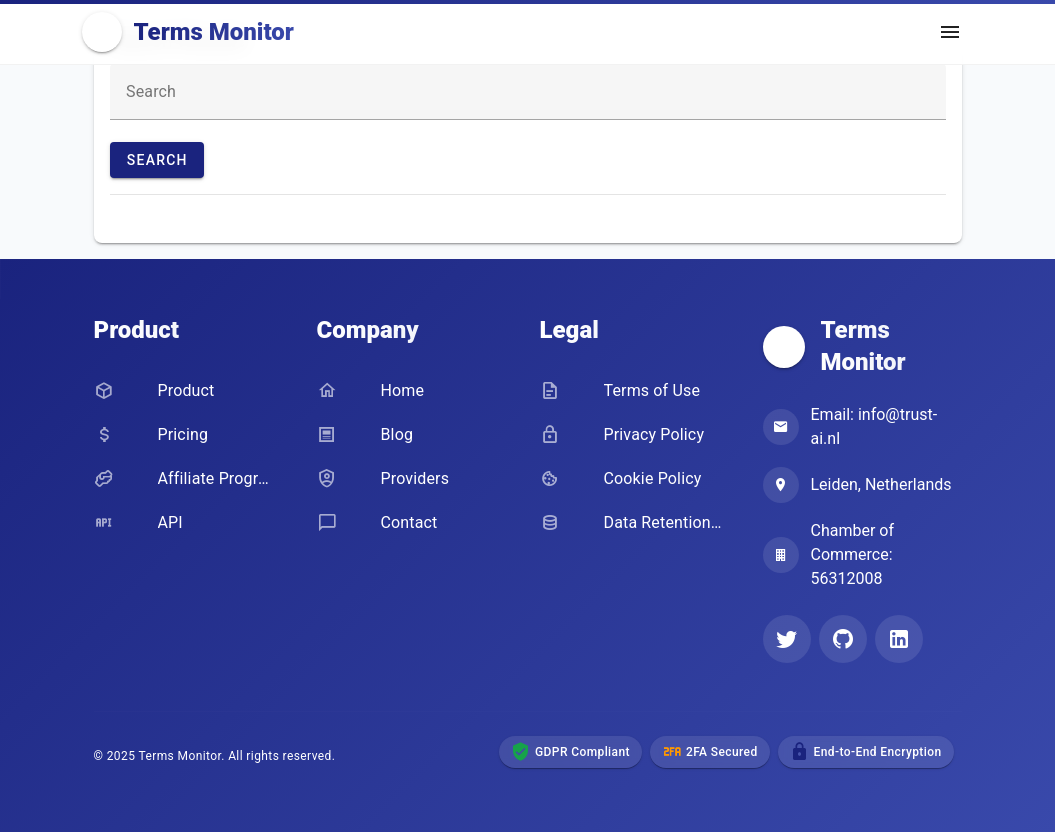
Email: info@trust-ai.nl (874, 426)
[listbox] (528, 219)
